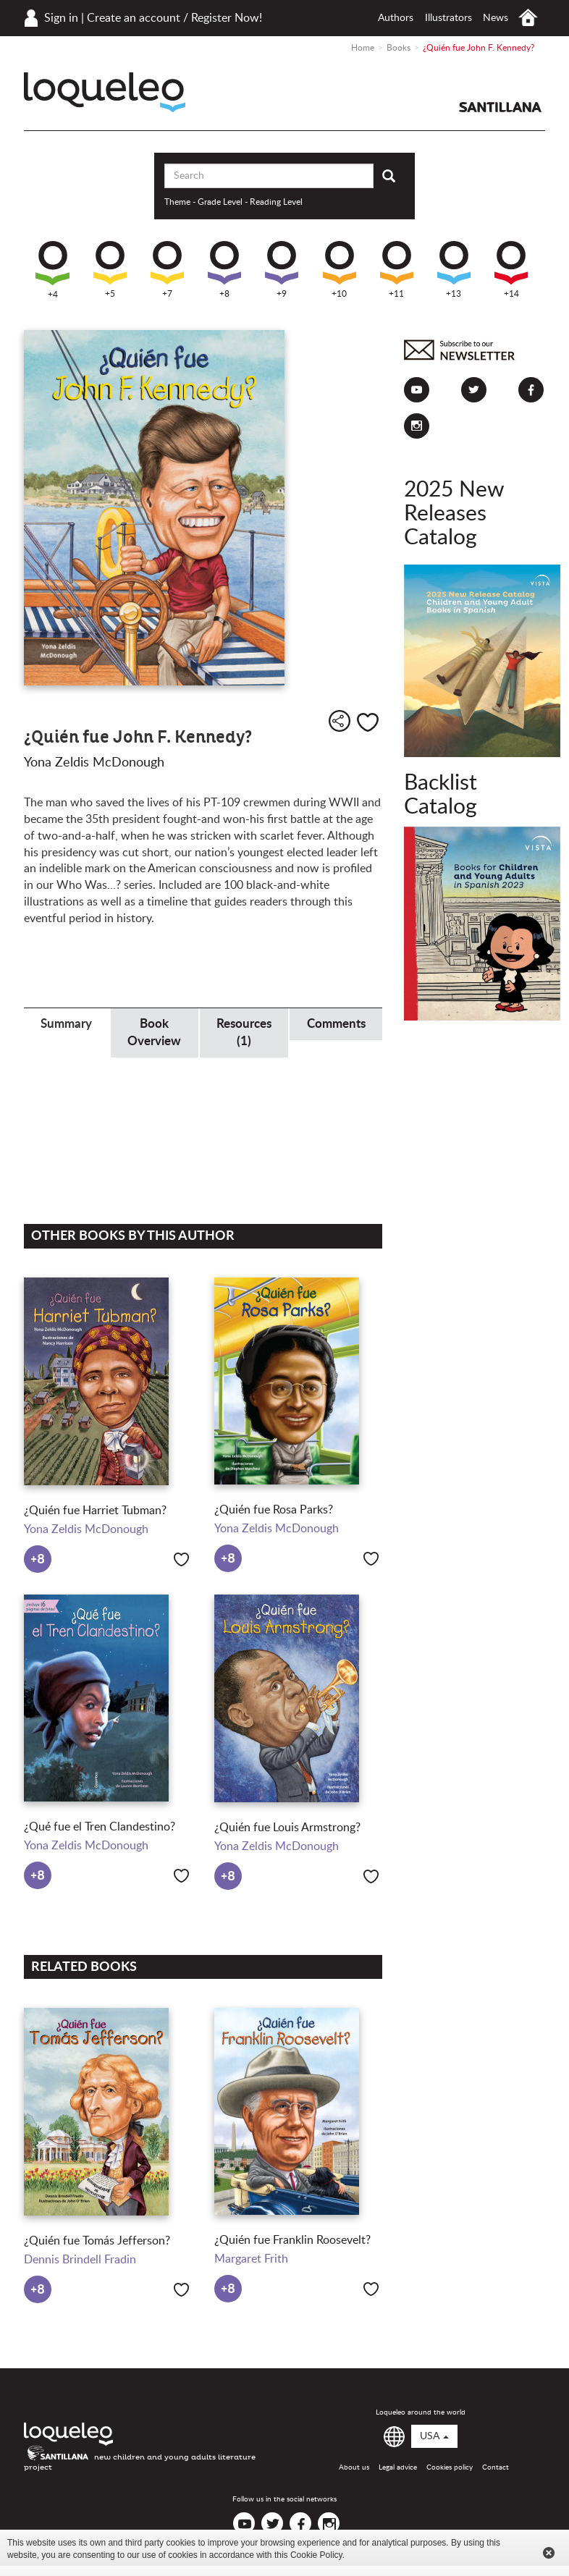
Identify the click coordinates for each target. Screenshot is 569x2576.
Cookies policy (449, 2467)
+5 (110, 269)
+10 (339, 269)
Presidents (340, 962)
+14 (511, 269)
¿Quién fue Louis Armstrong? (287, 1827)
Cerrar (549, 2553)
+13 (454, 269)
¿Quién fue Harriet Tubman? (95, 1510)
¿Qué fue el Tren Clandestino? (99, 1827)
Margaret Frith (251, 2259)
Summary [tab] (66, 1024)
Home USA (528, 18)
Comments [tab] (336, 1024)
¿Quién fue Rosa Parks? (273, 1510)
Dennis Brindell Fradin (80, 2259)
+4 (52, 270)
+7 (167, 269)
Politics (248, 962)
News (495, 18)
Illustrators (448, 18)
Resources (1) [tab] (243, 1032)
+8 (224, 269)
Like (368, 722)
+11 (396, 269)
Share (339, 721)
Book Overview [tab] (154, 1032)
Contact (495, 2467)
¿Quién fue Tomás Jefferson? (97, 2241)
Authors (395, 18)
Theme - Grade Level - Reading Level (233, 202)
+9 (281, 269)
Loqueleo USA (104, 92)
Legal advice (398, 2467)
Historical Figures (157, 962)
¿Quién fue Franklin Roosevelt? (292, 2240)
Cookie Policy (316, 2555)
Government (66, 962)
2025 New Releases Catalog (454, 514)
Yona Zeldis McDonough (94, 762)
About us (354, 2467)
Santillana (500, 107)
